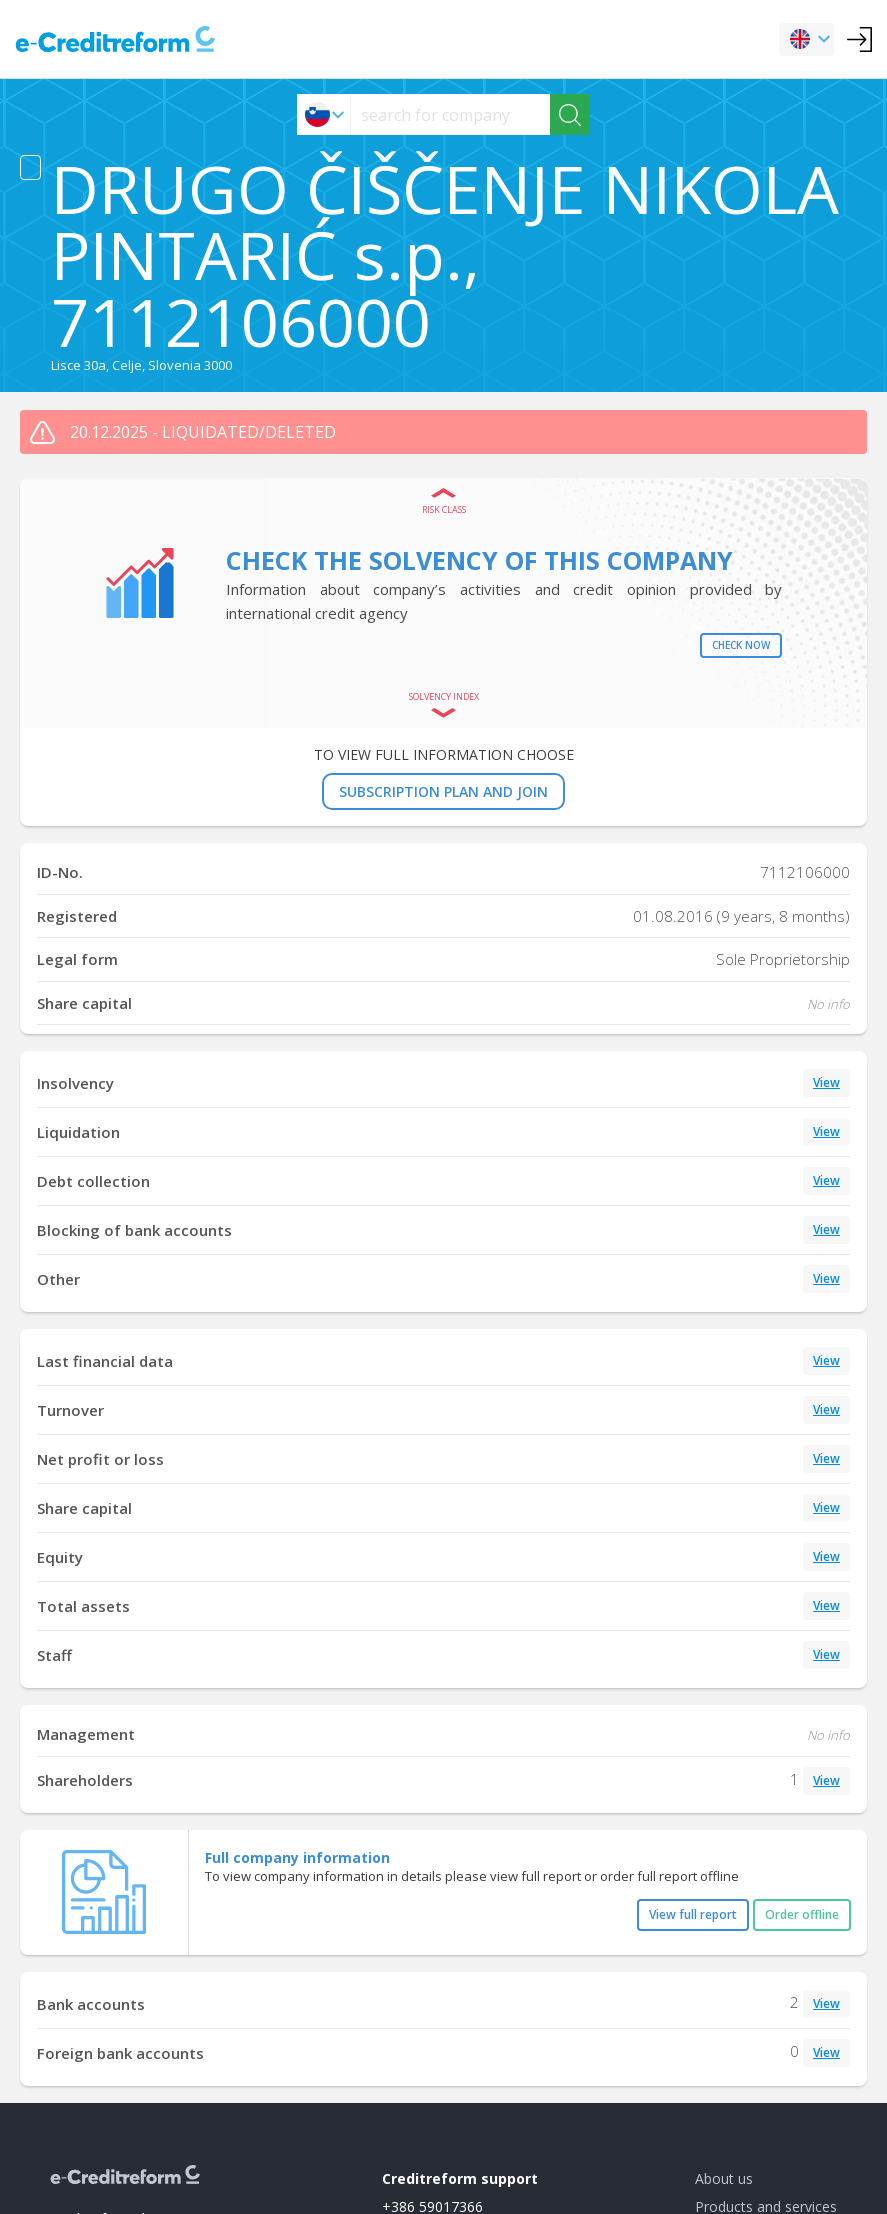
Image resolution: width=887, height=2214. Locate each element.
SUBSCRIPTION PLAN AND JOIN (443, 791)
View (826, 1082)
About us (724, 2178)
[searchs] (450, 114)
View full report (693, 1914)
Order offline (802, 1914)
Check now (741, 645)
